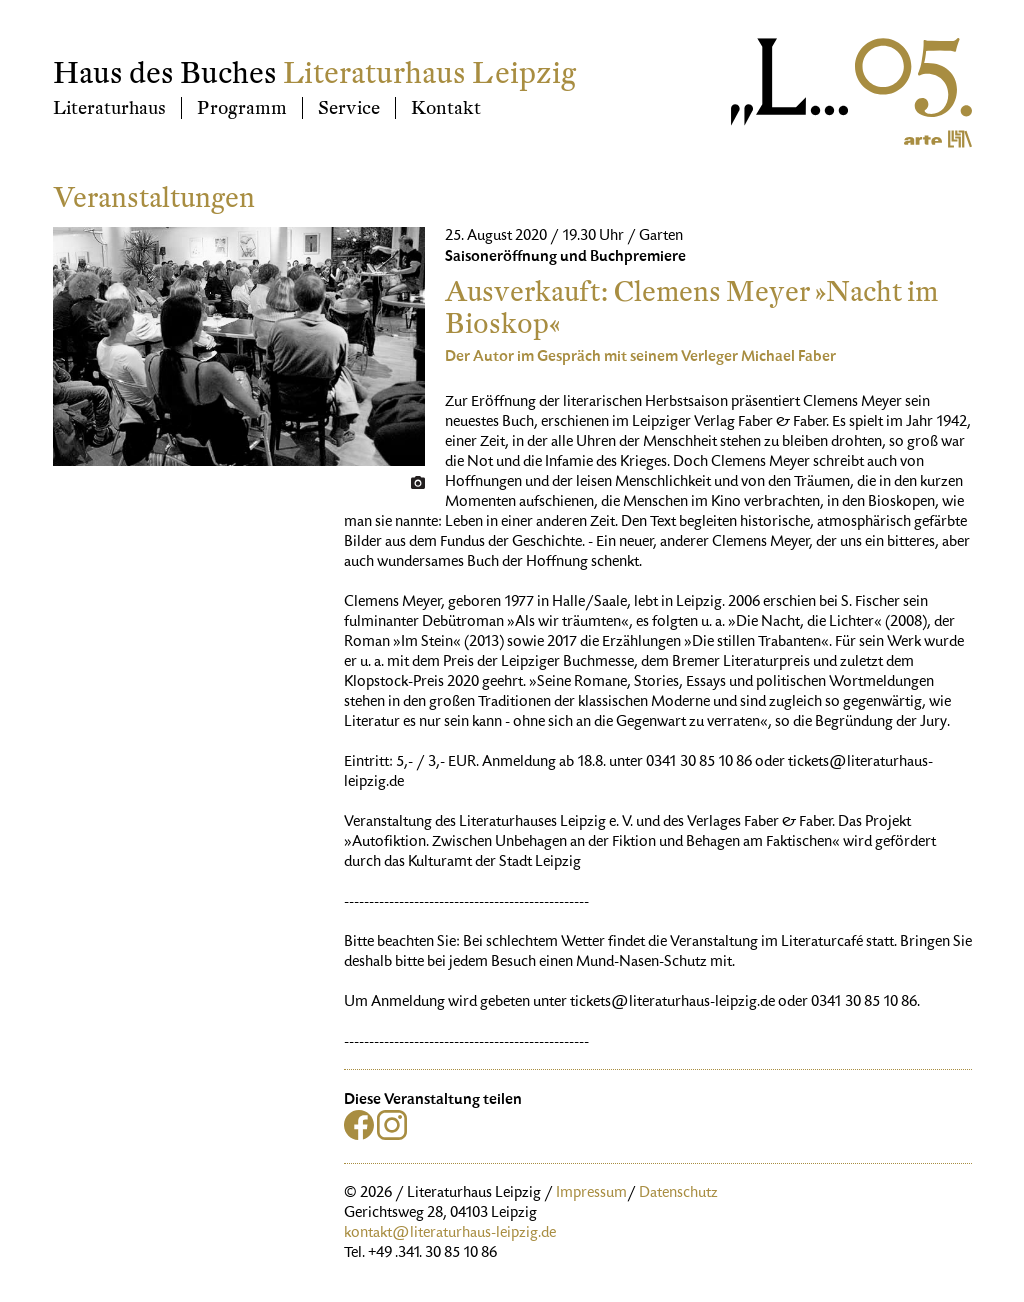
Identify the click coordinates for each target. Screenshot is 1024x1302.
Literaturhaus (109, 108)
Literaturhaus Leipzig (429, 73)
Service (349, 108)
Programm (242, 108)
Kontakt (446, 108)
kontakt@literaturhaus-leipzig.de (450, 1234)
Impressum (591, 1194)
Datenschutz (678, 1194)
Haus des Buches (165, 73)
